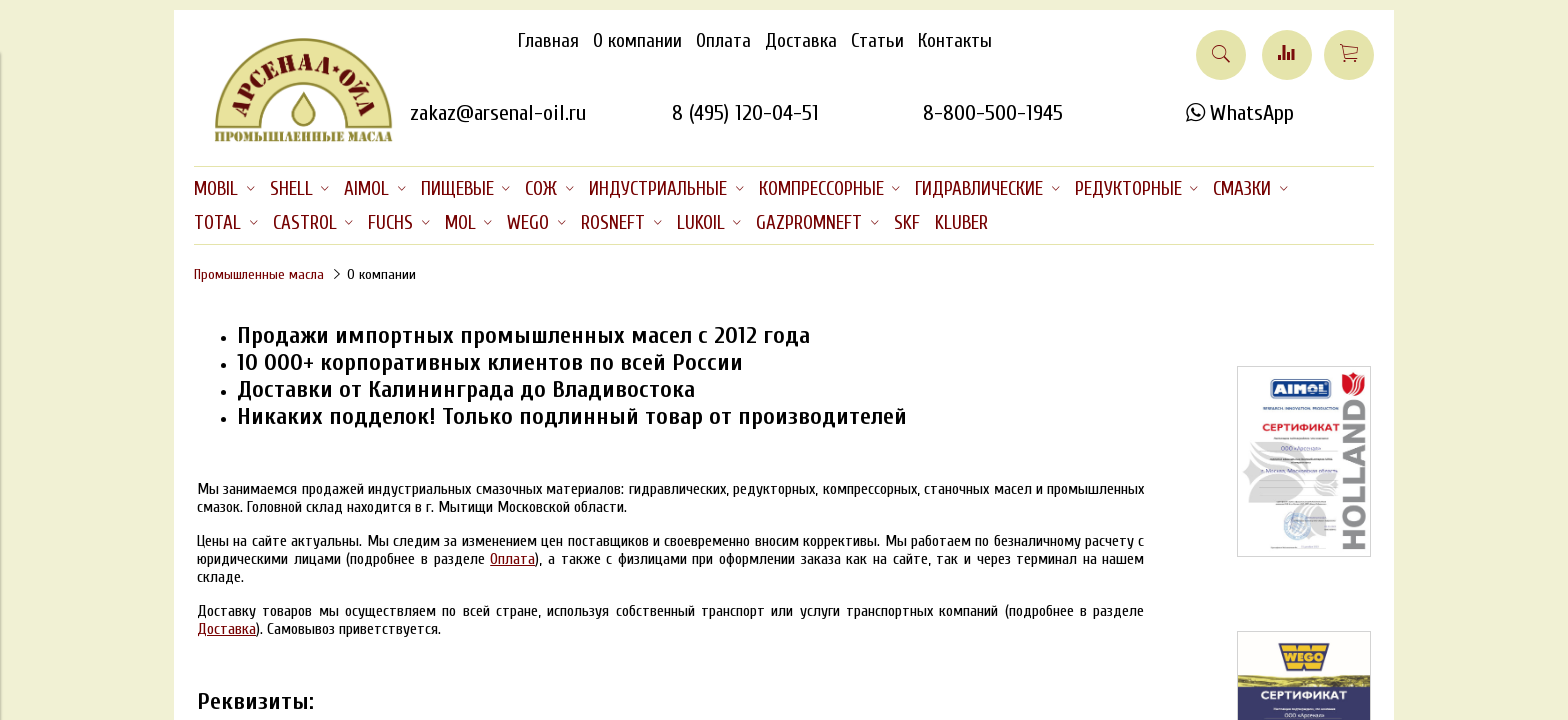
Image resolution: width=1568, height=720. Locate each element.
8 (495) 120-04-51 (745, 113)
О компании (637, 41)
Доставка (801, 41)
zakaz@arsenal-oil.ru (498, 113)
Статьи (877, 41)
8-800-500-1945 (993, 113)
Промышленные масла (259, 274)
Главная (548, 41)
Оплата (723, 41)
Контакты (955, 41)
